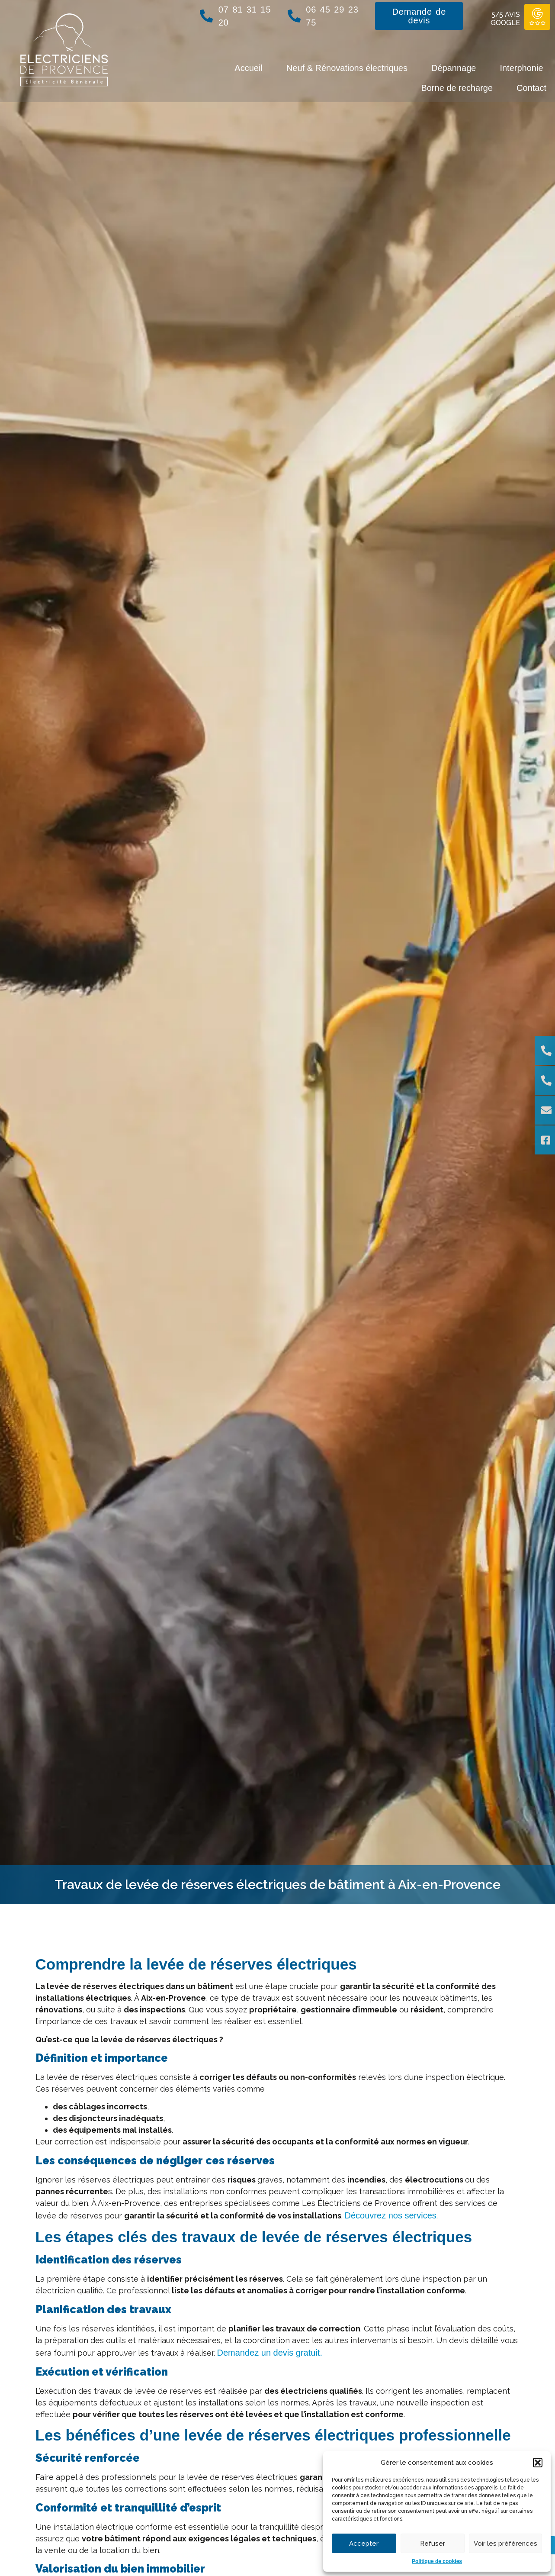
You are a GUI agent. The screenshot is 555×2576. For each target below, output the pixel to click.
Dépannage (453, 68)
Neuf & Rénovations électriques (346, 68)
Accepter (364, 2543)
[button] (537, 2462)
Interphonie (521, 68)
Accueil (248, 68)
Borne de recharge (457, 88)
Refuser (432, 2543)
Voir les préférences (505, 2543)
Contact (531, 88)
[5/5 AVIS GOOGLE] (537, 17)
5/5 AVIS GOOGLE (505, 18)
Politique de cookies (437, 2561)
